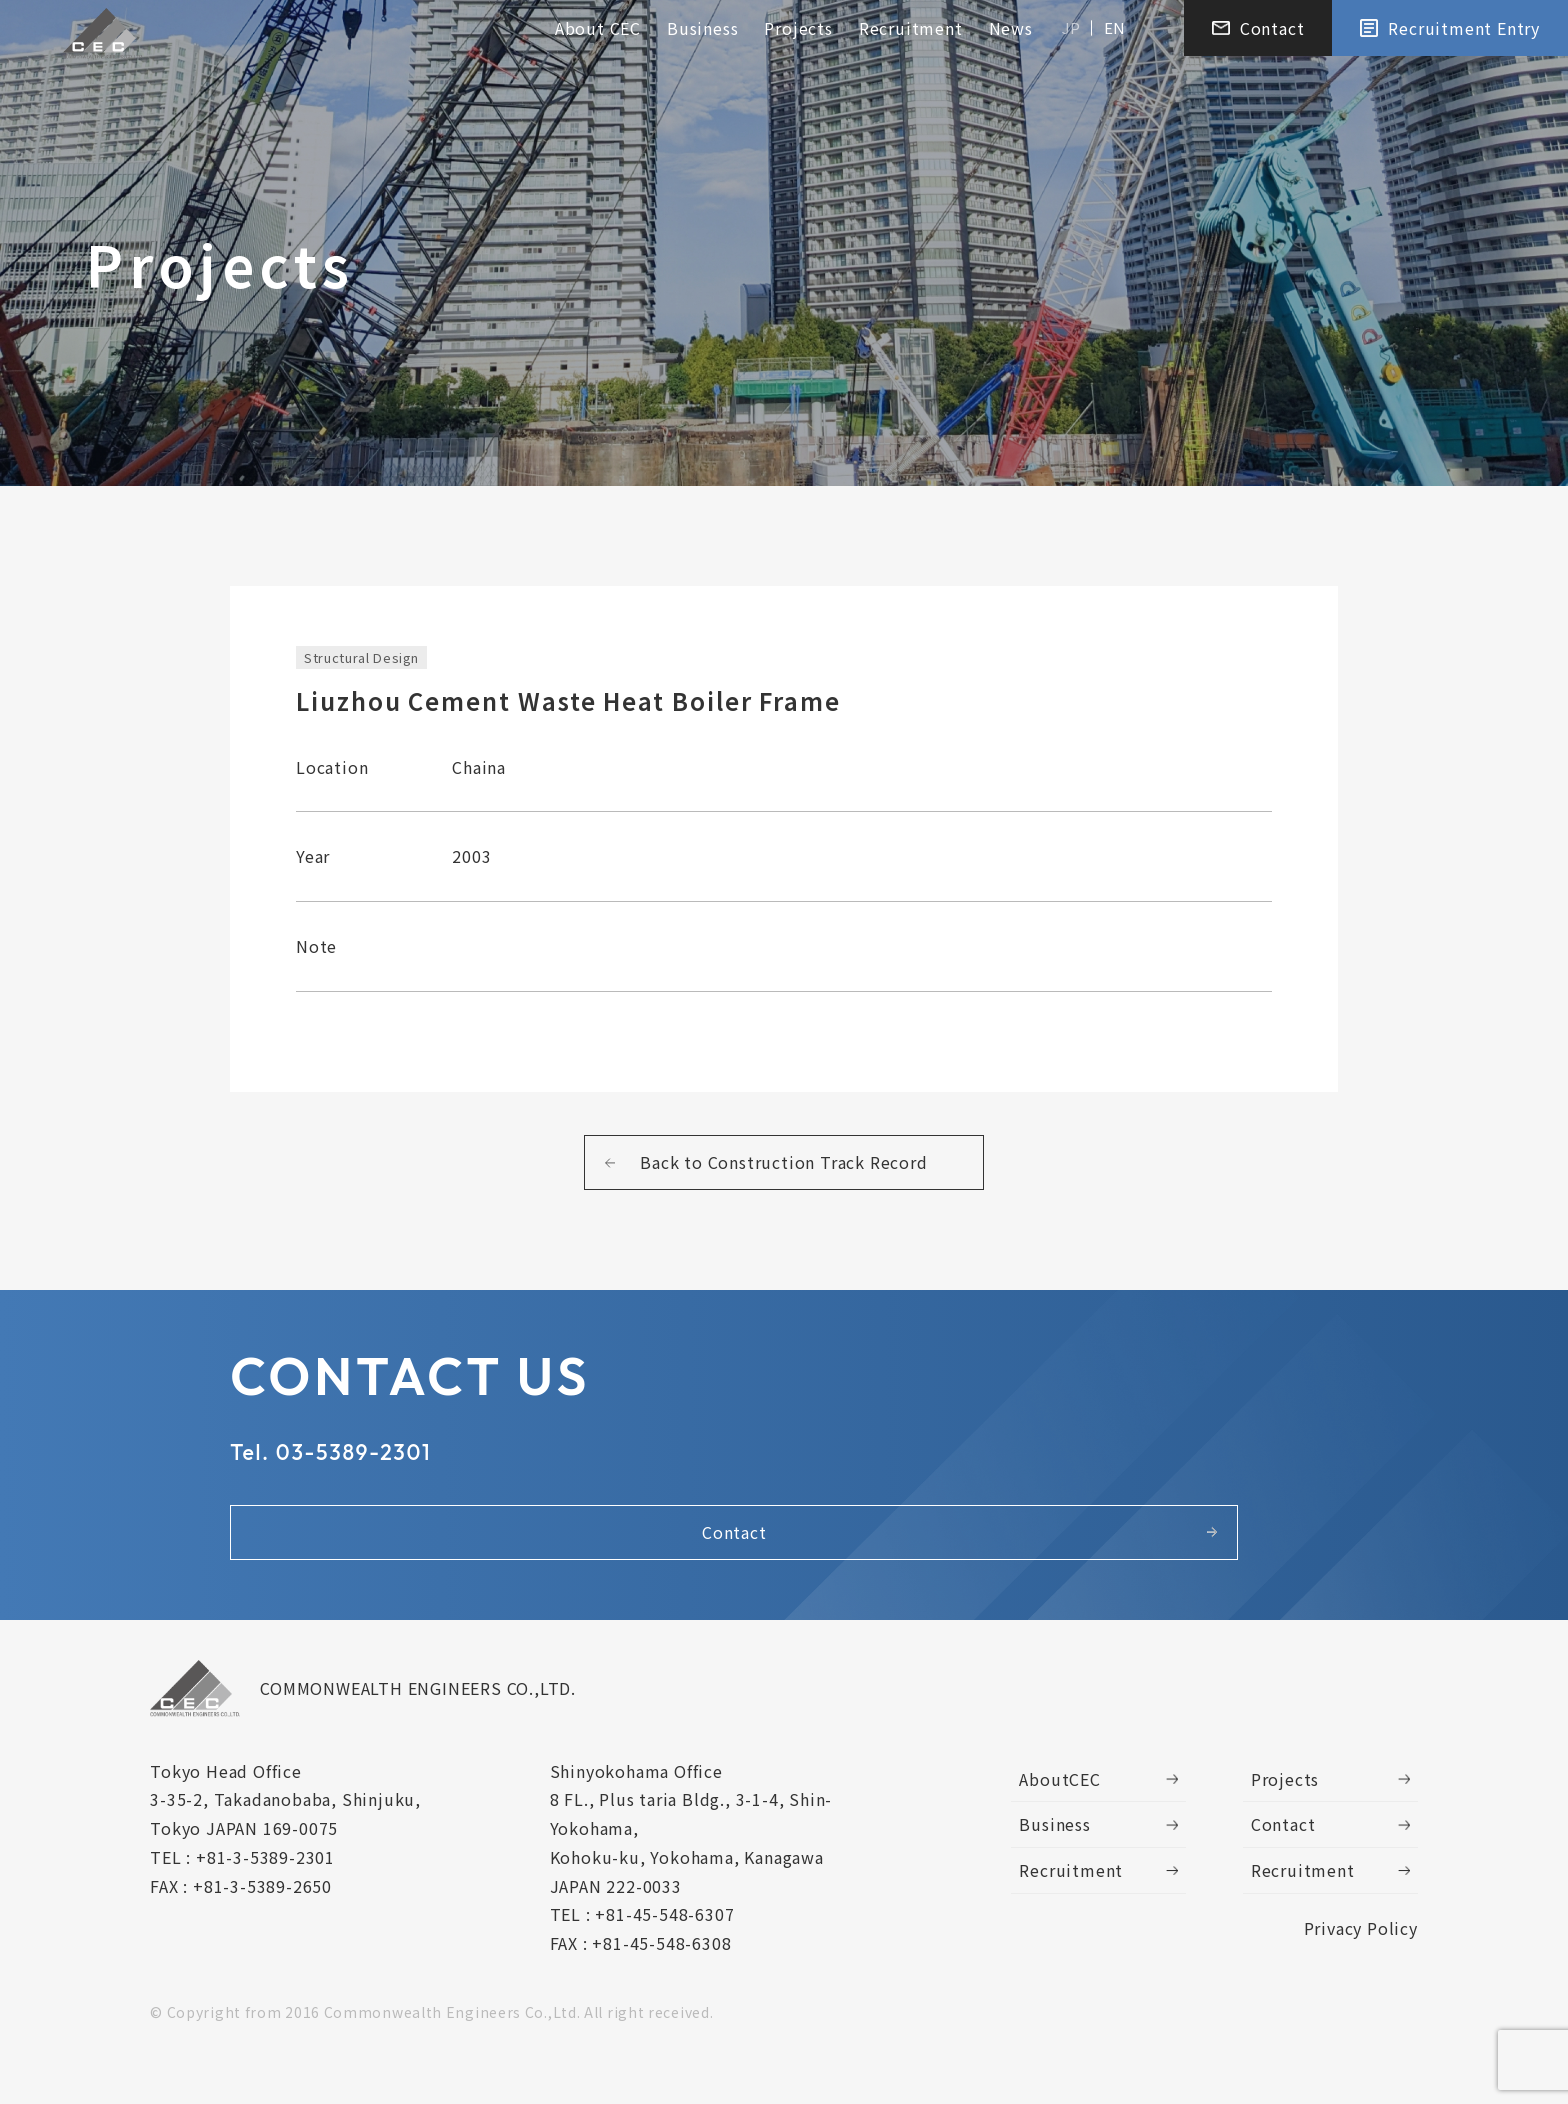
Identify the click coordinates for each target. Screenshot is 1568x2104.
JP (1071, 31)
